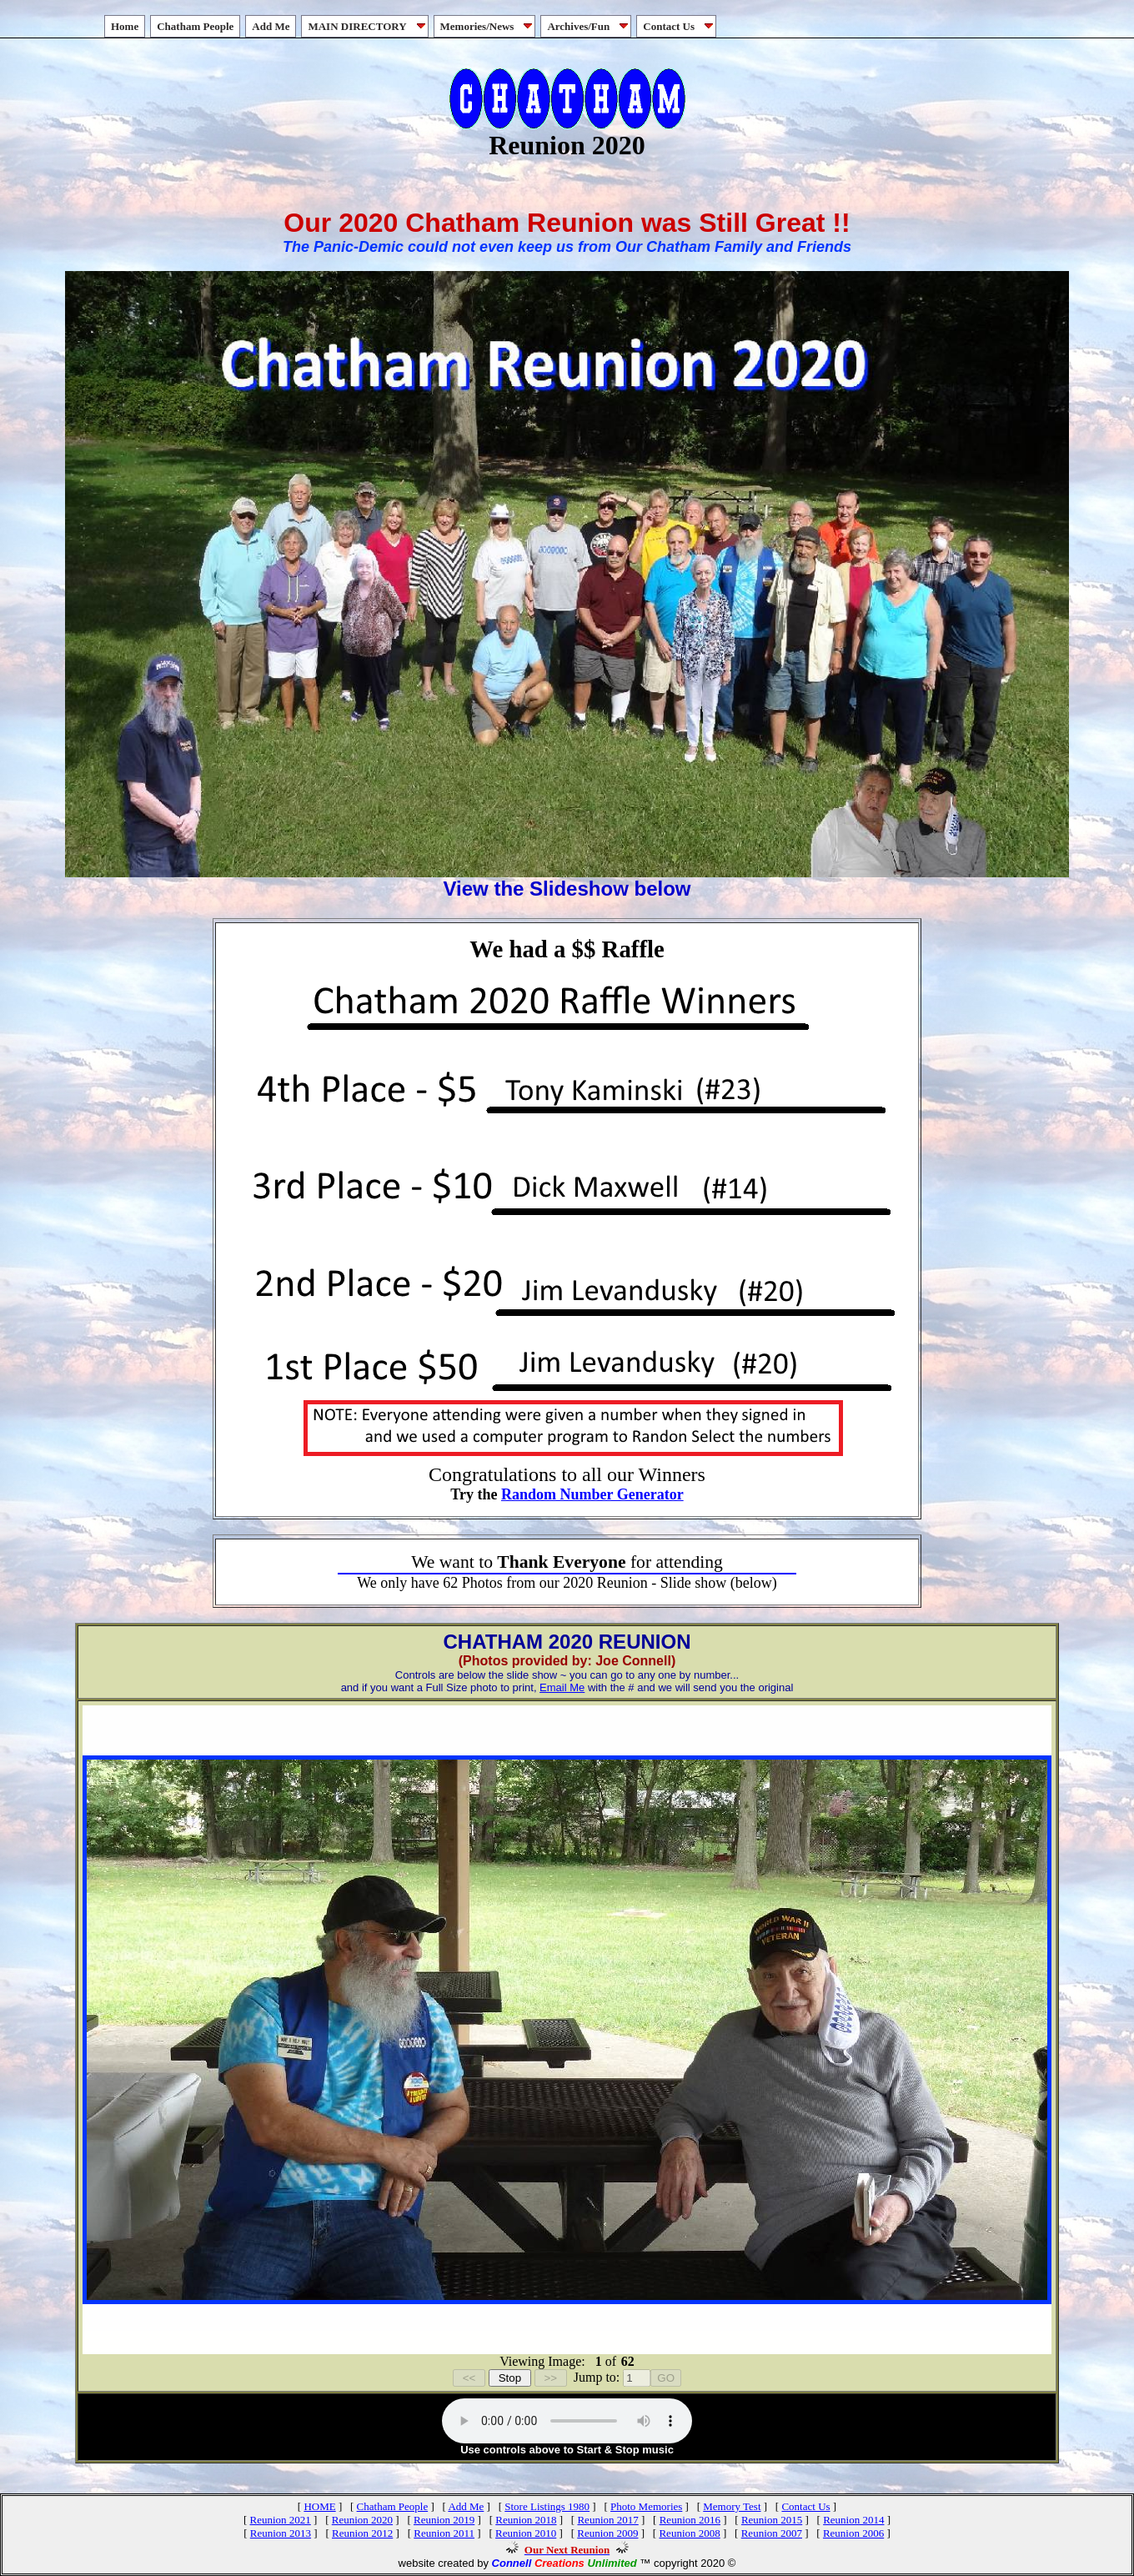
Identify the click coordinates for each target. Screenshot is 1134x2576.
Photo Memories (646, 2506)
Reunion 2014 (853, 2519)
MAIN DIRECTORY (368, 26)
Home (124, 26)
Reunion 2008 (689, 2533)
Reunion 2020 (362, 2519)
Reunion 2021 (280, 2519)
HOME (319, 2506)
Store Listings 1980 (547, 2506)
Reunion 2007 (771, 2533)
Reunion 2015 (771, 2519)
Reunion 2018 (525, 2519)
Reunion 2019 (444, 2519)
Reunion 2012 (362, 2533)
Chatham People (195, 26)
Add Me (270, 26)
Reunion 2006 (853, 2533)
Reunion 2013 (280, 2533)
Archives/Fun (589, 26)
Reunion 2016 (690, 2519)
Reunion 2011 (444, 2533)
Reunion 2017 (607, 2519)
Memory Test (731, 2506)
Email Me (562, 1687)
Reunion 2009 (607, 2533)
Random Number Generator (592, 1494)
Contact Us (679, 26)
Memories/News (488, 26)
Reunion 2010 (525, 2533)
